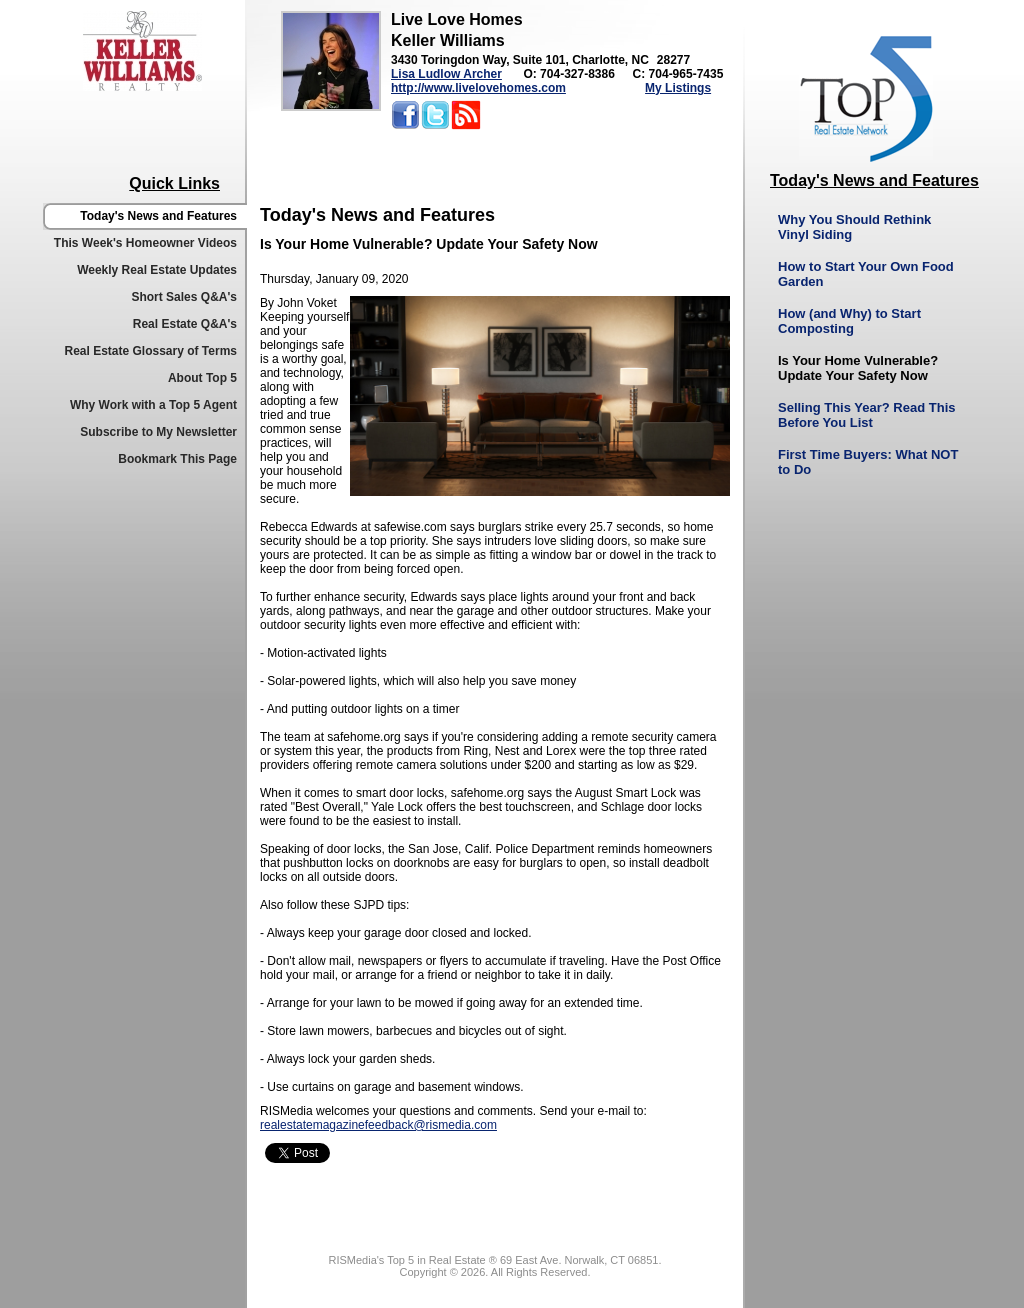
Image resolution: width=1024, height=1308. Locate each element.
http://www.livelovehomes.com (478, 88)
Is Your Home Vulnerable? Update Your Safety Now (858, 368)
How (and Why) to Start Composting (849, 321)
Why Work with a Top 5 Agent (153, 405)
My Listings (678, 88)
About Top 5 (202, 378)
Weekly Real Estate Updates (157, 270)
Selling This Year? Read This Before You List (866, 415)
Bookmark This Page (177, 459)
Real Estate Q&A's (185, 324)
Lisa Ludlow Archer (446, 74)
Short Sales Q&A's (184, 297)
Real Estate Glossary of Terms (150, 351)
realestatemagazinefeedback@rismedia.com (378, 1125)
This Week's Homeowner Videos (145, 243)
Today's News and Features (158, 216)
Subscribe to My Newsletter (158, 432)
